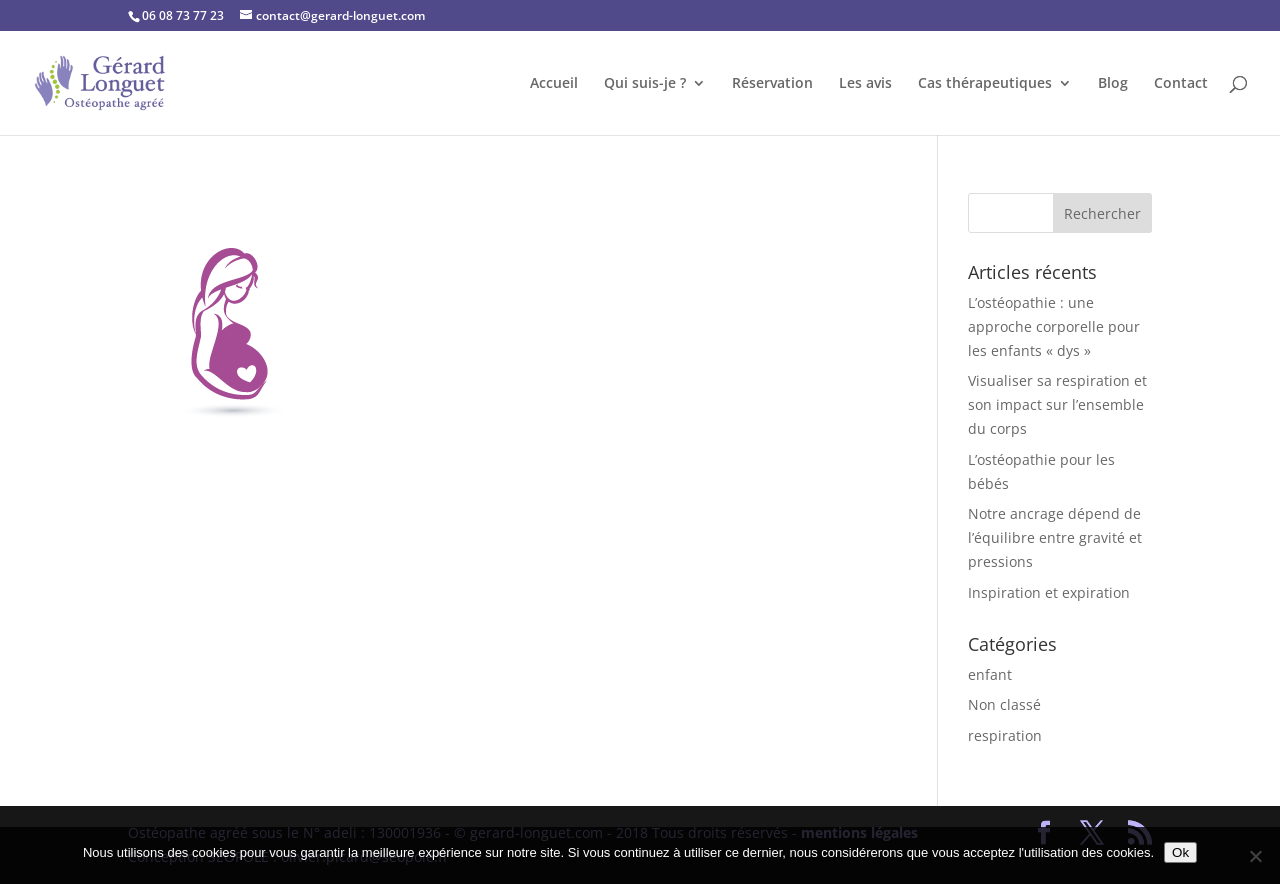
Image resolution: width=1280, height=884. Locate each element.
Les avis (865, 84)
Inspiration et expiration (1049, 592)
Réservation (772, 84)
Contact (1181, 84)
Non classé (1004, 704)
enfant (990, 674)
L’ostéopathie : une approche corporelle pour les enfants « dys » (1054, 326)
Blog (1113, 84)
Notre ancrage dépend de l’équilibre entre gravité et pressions (1055, 537)
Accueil (554, 84)
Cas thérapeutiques (985, 84)
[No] (1255, 856)
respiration (1005, 735)
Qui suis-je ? (645, 84)
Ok (1180, 852)
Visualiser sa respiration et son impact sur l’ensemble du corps (1057, 404)
